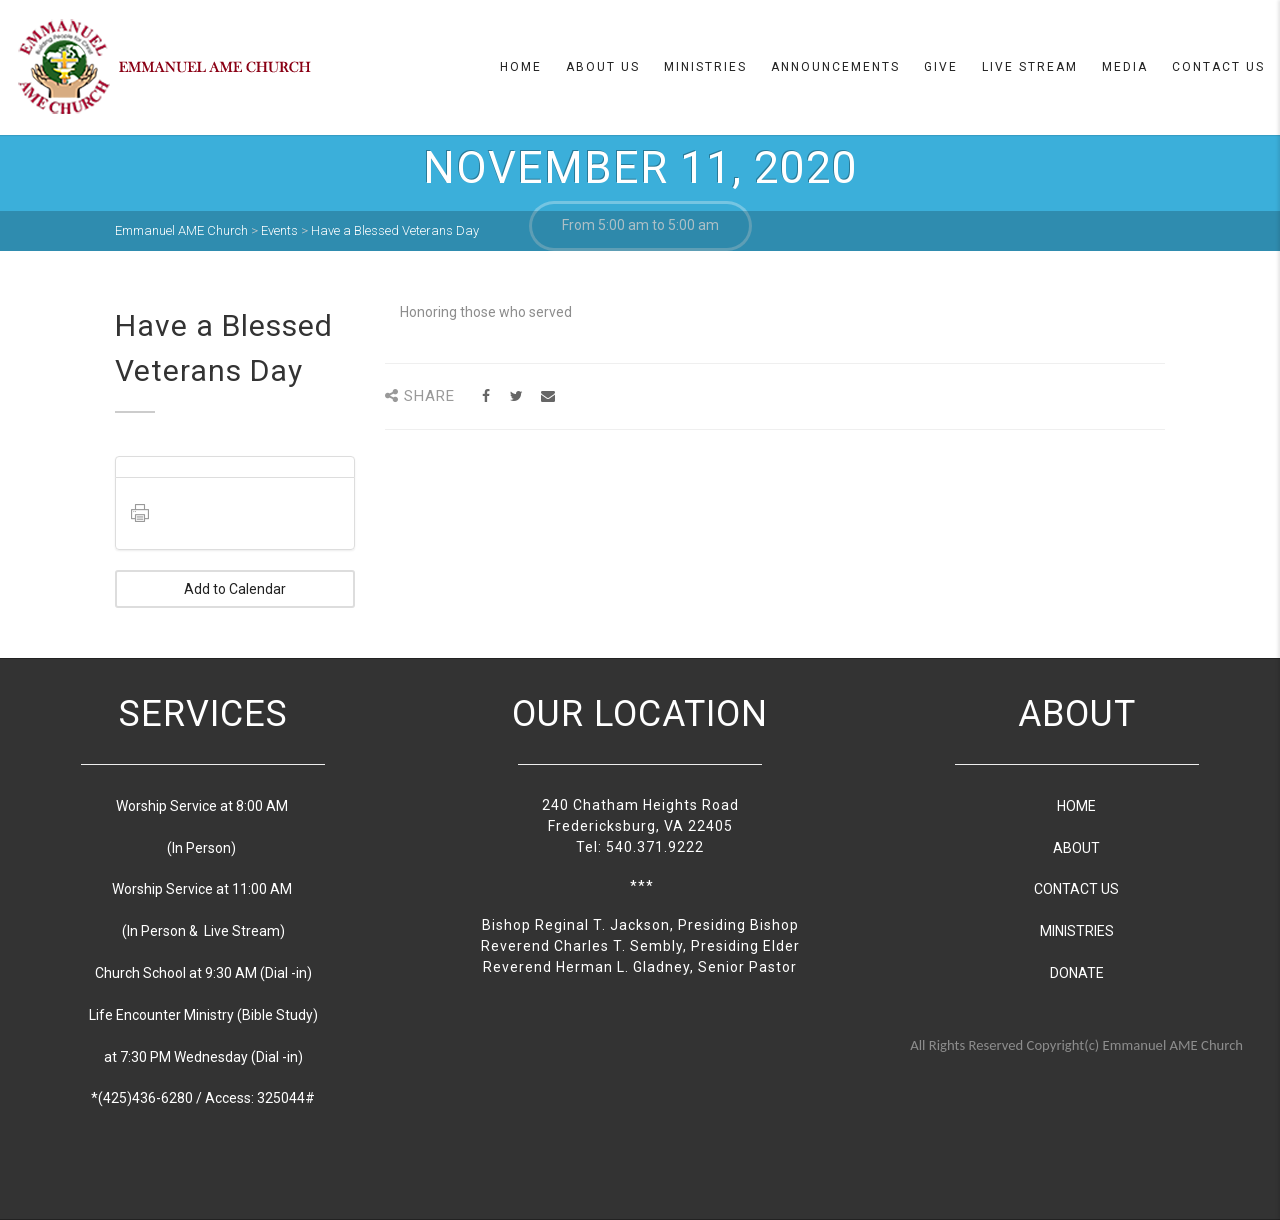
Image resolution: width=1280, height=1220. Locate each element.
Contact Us (1218, 67)
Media (1125, 67)
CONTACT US (1076, 889)
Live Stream (1030, 67)
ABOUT (1076, 848)
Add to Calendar (235, 589)
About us (603, 67)
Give (941, 67)
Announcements (835, 67)
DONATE (1077, 973)
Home (521, 67)
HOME (1076, 806)
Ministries (705, 67)
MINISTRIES (1077, 931)
